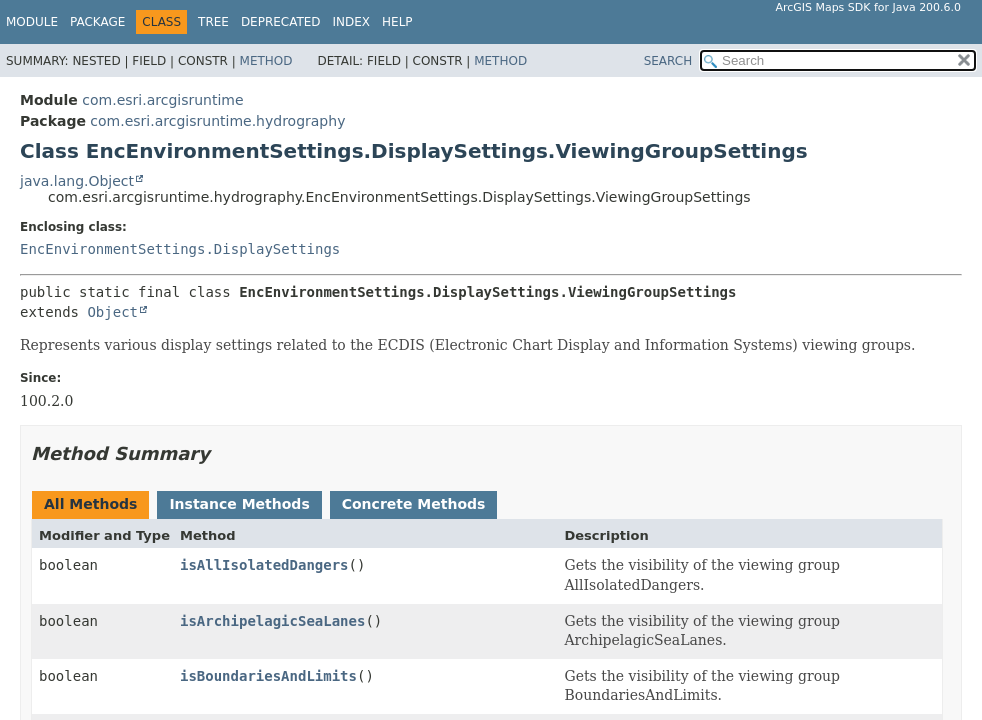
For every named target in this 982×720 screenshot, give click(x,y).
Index (352, 22)
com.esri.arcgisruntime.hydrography (217, 121)
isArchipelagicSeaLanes (272, 621)
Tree (213, 22)
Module (32, 22)
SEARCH (668, 61)
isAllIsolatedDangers (264, 565)
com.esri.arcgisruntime (162, 100)
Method (266, 61)
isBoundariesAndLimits (268, 676)
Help (397, 22)
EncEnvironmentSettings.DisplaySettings (180, 249)
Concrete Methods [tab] (414, 504)
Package (97, 22)
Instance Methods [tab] (239, 504)
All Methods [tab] (90, 504)
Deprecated (281, 22)
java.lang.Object (77, 181)
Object (112, 312)
